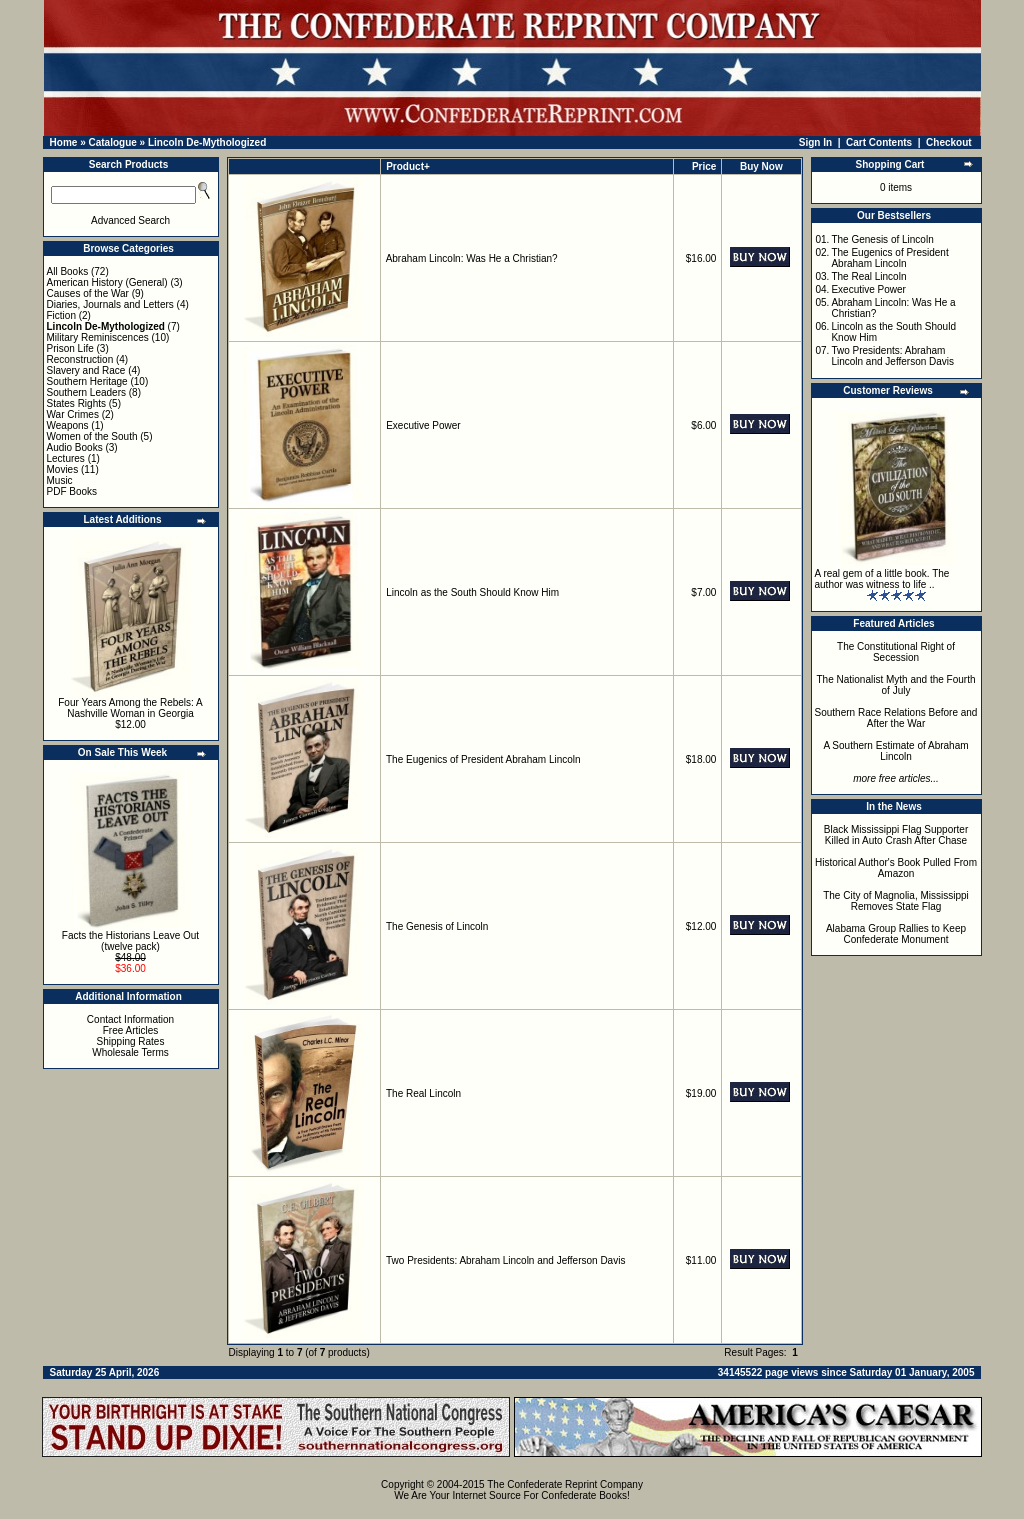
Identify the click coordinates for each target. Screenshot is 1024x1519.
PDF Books (72, 491)
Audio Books (75, 447)
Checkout (949, 142)
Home (64, 142)
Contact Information (130, 1019)
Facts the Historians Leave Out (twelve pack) (130, 941)
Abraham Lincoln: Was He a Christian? (472, 258)
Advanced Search (130, 220)
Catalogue (112, 142)
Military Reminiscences (98, 337)
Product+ (408, 166)
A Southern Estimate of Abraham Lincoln (895, 751)
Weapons (68, 425)
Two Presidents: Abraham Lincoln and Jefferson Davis (505, 1260)
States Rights (76, 403)
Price (704, 166)
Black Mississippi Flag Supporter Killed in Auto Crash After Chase (896, 835)
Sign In (815, 142)
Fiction (61, 315)
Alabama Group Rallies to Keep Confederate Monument (896, 934)
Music (60, 480)
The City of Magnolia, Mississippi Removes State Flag (896, 901)
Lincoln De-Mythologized (207, 142)
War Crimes (73, 414)
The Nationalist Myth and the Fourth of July (896, 685)
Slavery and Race (86, 370)
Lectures (66, 458)
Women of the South (92, 436)
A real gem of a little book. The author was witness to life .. (882, 579)
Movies (63, 469)
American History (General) (107, 282)
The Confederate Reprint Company (565, 1484)
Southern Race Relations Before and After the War (896, 718)
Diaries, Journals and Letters (110, 304)
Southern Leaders (87, 392)
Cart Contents (879, 142)
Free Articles (131, 1030)
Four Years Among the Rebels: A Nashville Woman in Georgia (130, 708)
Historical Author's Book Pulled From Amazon (896, 868)
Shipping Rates (131, 1041)
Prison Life (70, 348)
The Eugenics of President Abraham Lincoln (483, 759)
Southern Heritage (87, 381)
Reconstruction (80, 359)
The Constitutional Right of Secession (896, 652)
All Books (68, 271)
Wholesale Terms (130, 1052)
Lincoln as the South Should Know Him (472, 592)
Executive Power (423, 425)
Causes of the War (88, 293)
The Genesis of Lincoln (437, 926)
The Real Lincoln (423, 1093)
